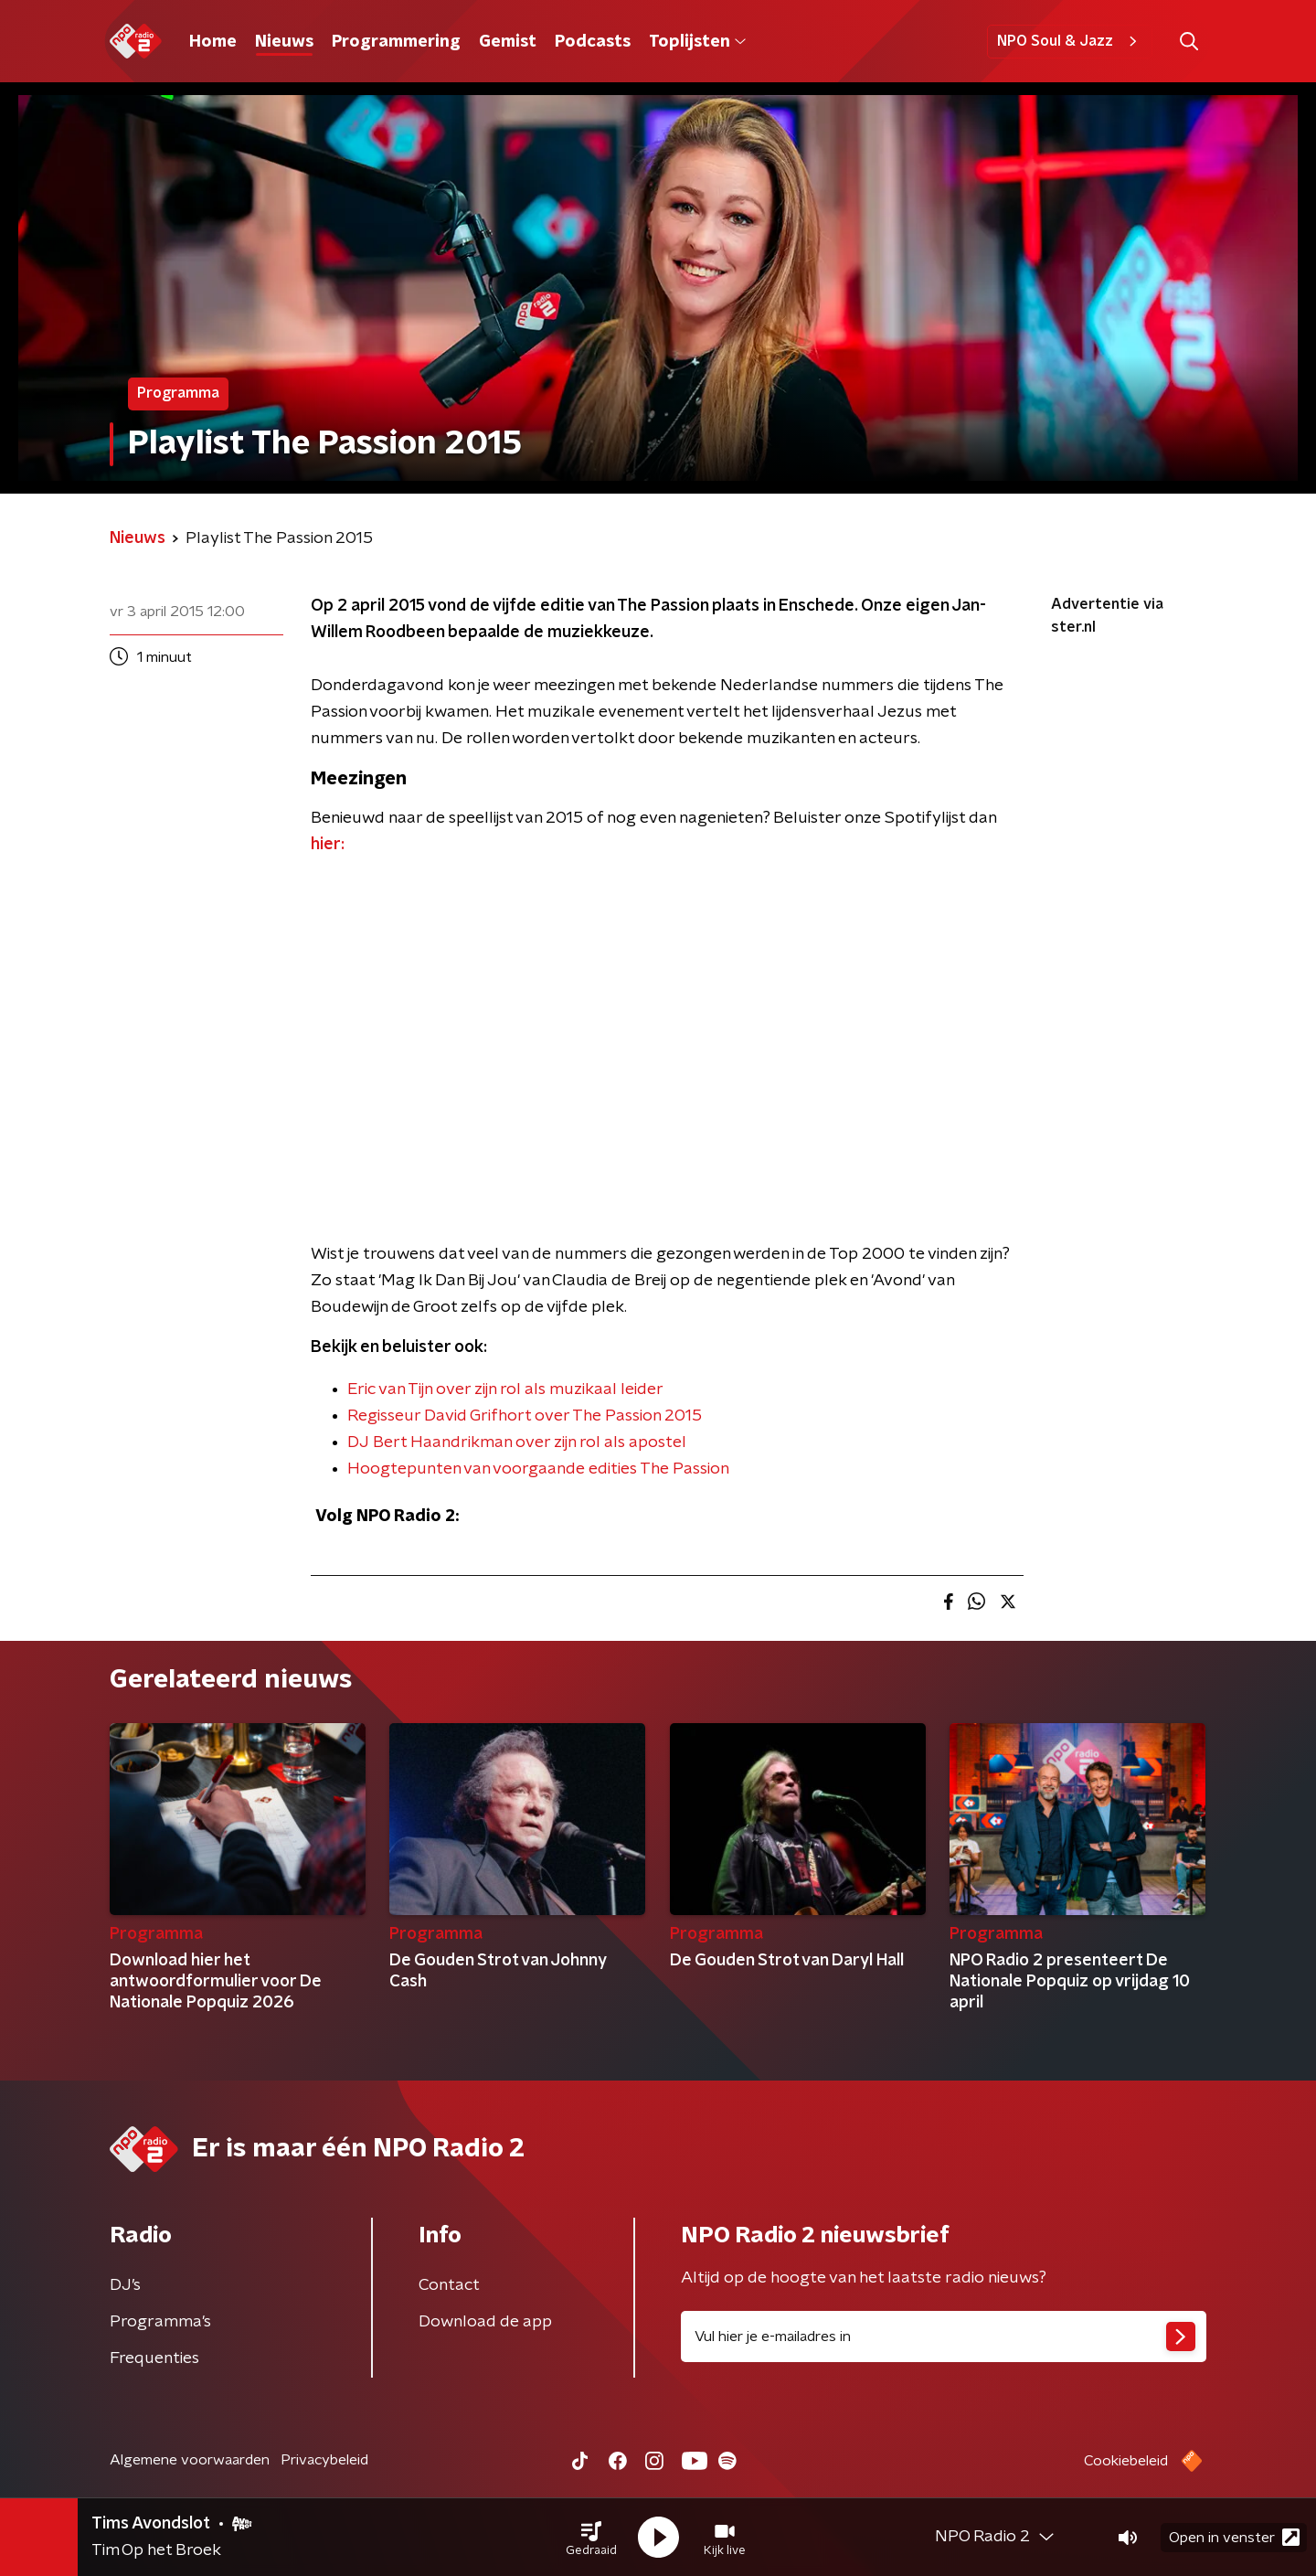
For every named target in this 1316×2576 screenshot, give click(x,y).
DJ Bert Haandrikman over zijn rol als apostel (516, 1442)
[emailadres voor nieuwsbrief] (943, 2336)
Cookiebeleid (1126, 2461)
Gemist (507, 42)
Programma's (160, 2322)
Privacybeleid (324, 2460)
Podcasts (593, 42)
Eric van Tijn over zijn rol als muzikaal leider (505, 1389)
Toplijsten (697, 42)
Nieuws (284, 42)
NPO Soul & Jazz (1069, 41)
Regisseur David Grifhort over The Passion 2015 (524, 1416)
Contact (449, 2285)
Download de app (485, 2322)
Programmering (396, 42)
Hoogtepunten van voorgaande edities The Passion (538, 1469)
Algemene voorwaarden (190, 2460)
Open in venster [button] (1234, 2537)
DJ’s (125, 2285)
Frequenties (154, 2358)
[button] (591, 2537)
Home (213, 42)
